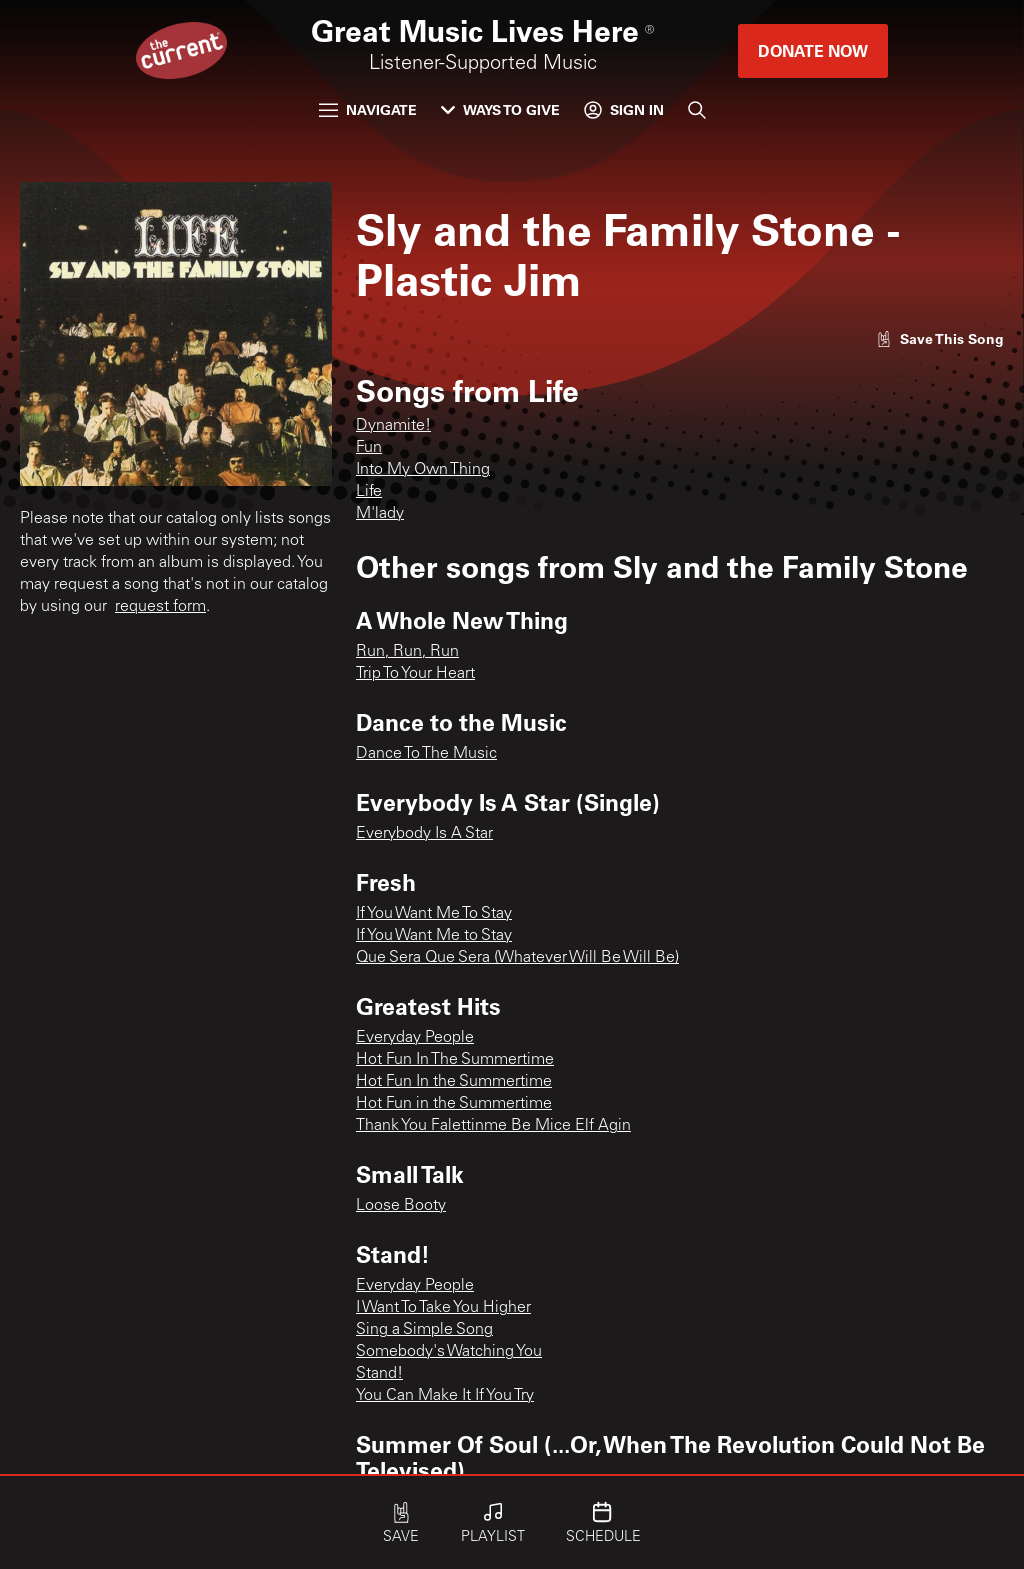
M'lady (380, 514)
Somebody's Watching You (449, 1352)
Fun (369, 448)
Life (369, 492)
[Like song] (940, 338)
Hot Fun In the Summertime (454, 1082)
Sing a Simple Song (424, 1330)
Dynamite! (393, 426)
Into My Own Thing (423, 470)
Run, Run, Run (407, 652)
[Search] (697, 110)
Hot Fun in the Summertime (454, 1104)
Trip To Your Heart (415, 674)
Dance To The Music (426, 754)
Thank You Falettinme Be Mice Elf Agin (493, 1126)
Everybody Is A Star (424, 834)
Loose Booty (401, 1206)
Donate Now (813, 50)
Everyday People (415, 1038)
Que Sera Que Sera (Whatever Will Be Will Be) (517, 958)
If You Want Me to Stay (434, 936)
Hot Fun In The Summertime (455, 1060)
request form (160, 607)
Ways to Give (500, 109)
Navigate (368, 109)
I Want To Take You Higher (443, 1308)
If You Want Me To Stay (434, 914)
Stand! (379, 1374)
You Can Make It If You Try (445, 1396)
